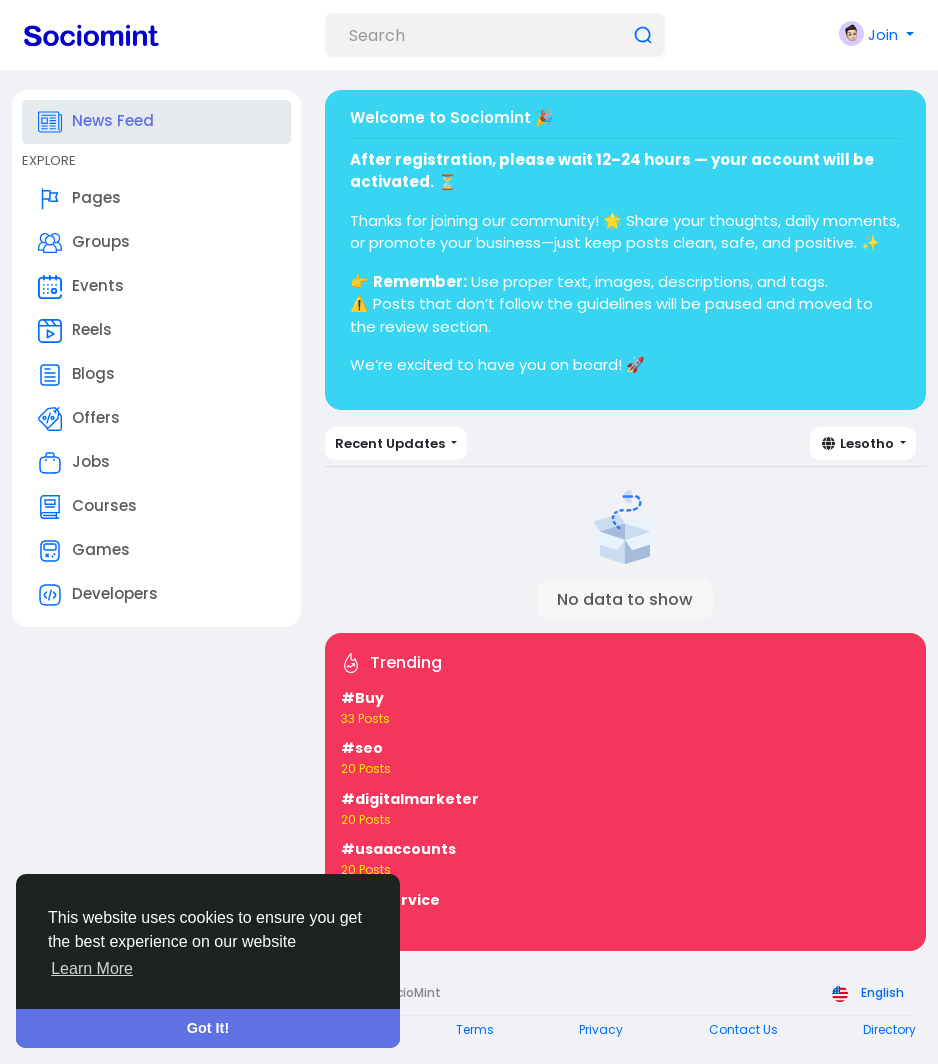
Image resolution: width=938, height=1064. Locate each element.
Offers (79, 419)
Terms (475, 1029)
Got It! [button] (208, 1028)
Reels (75, 331)
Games (84, 551)
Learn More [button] (92, 968)
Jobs (74, 463)
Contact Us (743, 1029)
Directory (889, 1029)
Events (81, 287)
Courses (87, 507)
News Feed (96, 122)
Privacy (601, 1029)
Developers (98, 595)
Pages (79, 199)
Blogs (76, 375)
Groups (84, 243)
